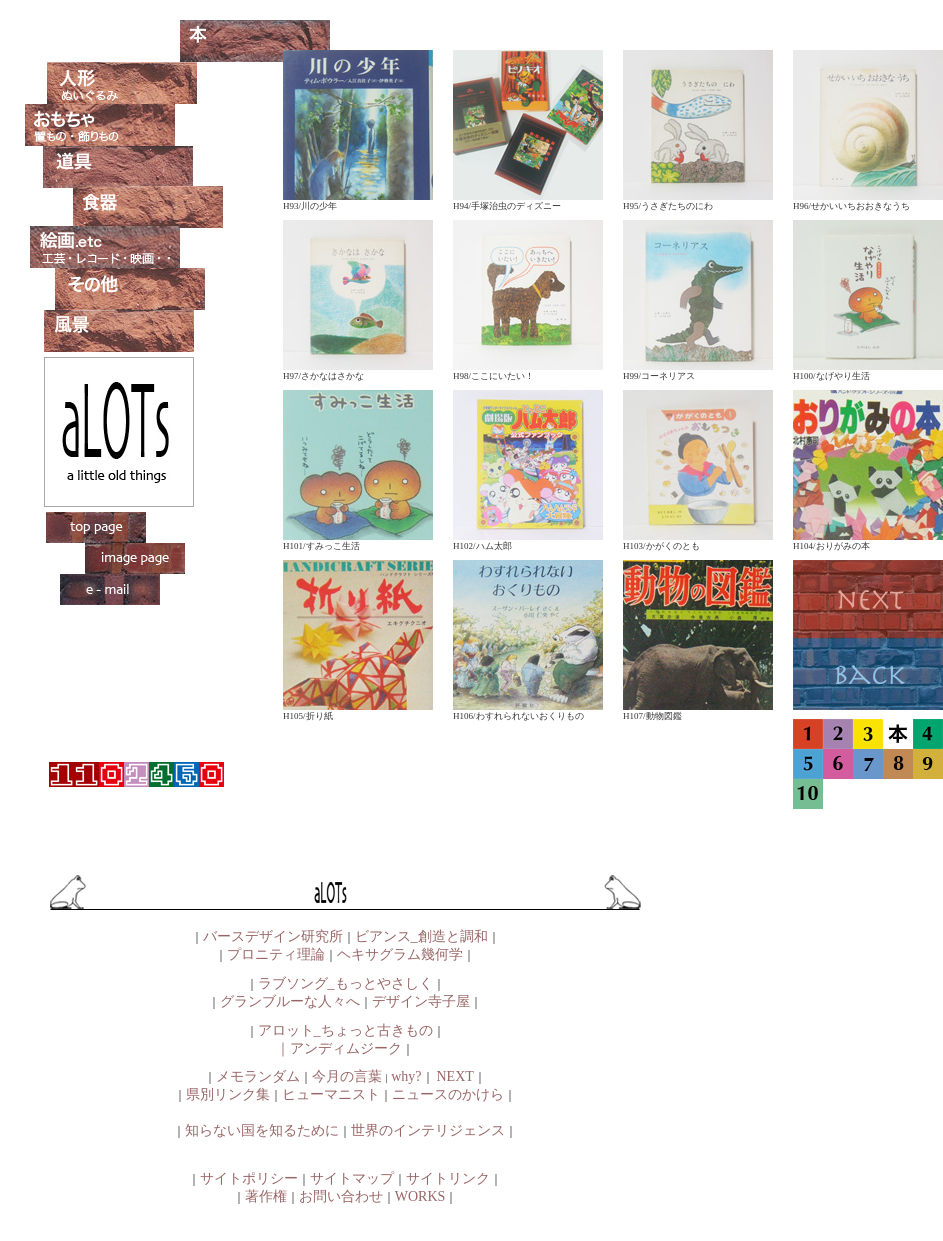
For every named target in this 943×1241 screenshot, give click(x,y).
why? (406, 1076)
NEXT (455, 1076)
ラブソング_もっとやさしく (345, 983)
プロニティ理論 (276, 954)
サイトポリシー (249, 1178)
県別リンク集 (228, 1094)
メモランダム (258, 1076)
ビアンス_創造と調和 (421, 936)
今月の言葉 (347, 1076)
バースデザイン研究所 (273, 936)
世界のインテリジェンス (428, 1130)
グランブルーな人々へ (290, 1001)
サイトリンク (448, 1178)
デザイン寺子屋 (421, 1001)
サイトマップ (352, 1178)
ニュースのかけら (448, 1094)
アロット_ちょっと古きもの (345, 1030)
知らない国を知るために (262, 1130)
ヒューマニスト (331, 1094)
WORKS (420, 1196)
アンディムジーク (346, 1048)
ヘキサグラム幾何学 (400, 954)
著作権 (266, 1196)
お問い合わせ (341, 1196)
